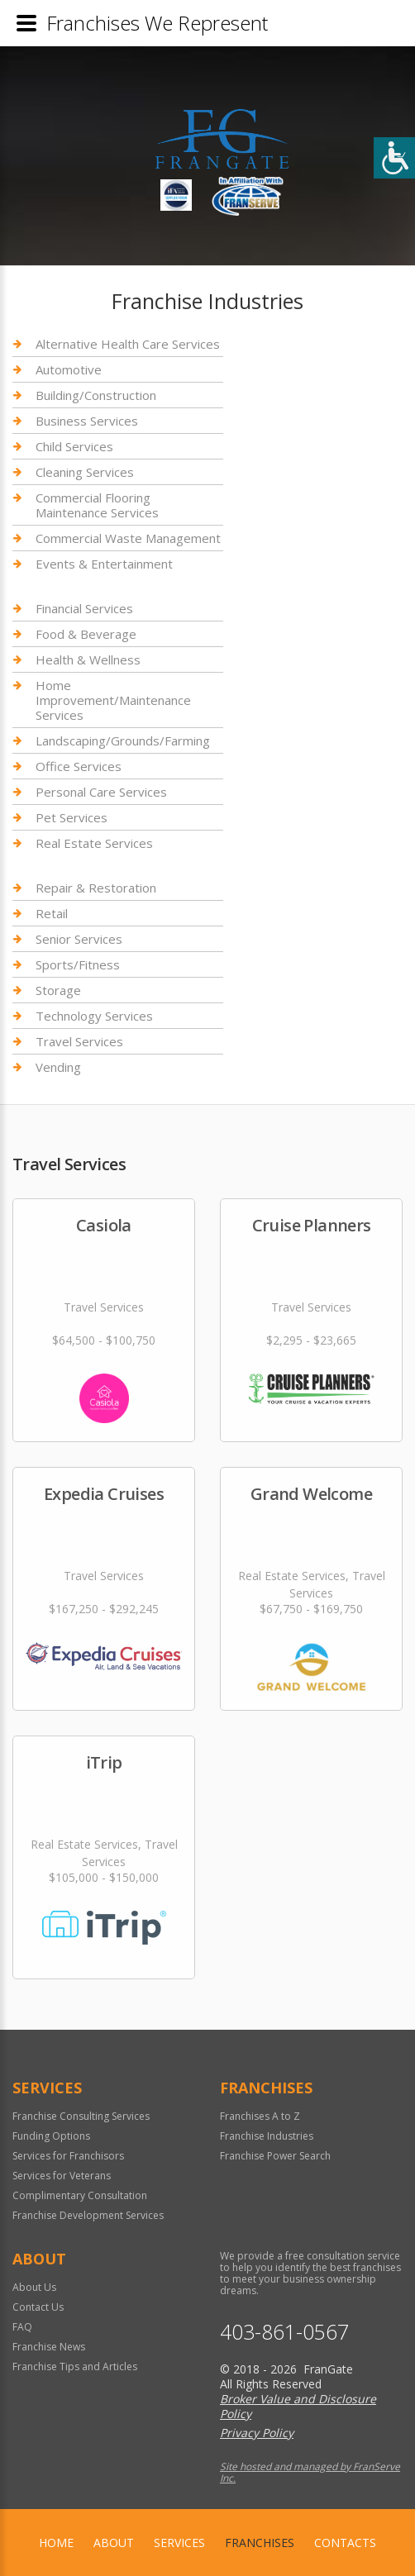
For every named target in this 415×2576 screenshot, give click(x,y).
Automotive (69, 369)
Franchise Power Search (275, 2156)
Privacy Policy (256, 2432)
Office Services (79, 766)
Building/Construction (96, 395)
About (113, 2542)
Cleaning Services (85, 472)
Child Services (74, 446)
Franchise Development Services (88, 2215)
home (56, 2542)
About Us (34, 2287)
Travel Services (79, 1041)
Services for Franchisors (68, 2156)
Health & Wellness (88, 659)
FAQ (22, 2327)
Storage (58, 990)
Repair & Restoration (96, 888)
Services (179, 2542)
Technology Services (94, 1015)
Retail (52, 913)
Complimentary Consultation (79, 2195)
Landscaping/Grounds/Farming (123, 740)
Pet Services (71, 817)
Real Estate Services (94, 843)
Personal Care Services (101, 791)
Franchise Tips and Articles (74, 2366)
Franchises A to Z (260, 2116)
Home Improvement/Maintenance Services (113, 700)
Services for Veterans (61, 2176)
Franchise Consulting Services (81, 2116)
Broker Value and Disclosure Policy (298, 2406)
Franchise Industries (266, 2136)
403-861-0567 (284, 2331)
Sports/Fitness (78, 964)
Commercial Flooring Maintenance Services (97, 505)
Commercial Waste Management (128, 538)
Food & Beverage (86, 634)
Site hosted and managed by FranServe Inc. (310, 2472)
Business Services (87, 420)
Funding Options (51, 2136)
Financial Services (84, 609)
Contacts (345, 2542)
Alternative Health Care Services (128, 344)
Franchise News (48, 2347)
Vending (58, 1067)
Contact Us (38, 2307)
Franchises (259, 2542)
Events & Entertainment (104, 563)
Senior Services (79, 939)
